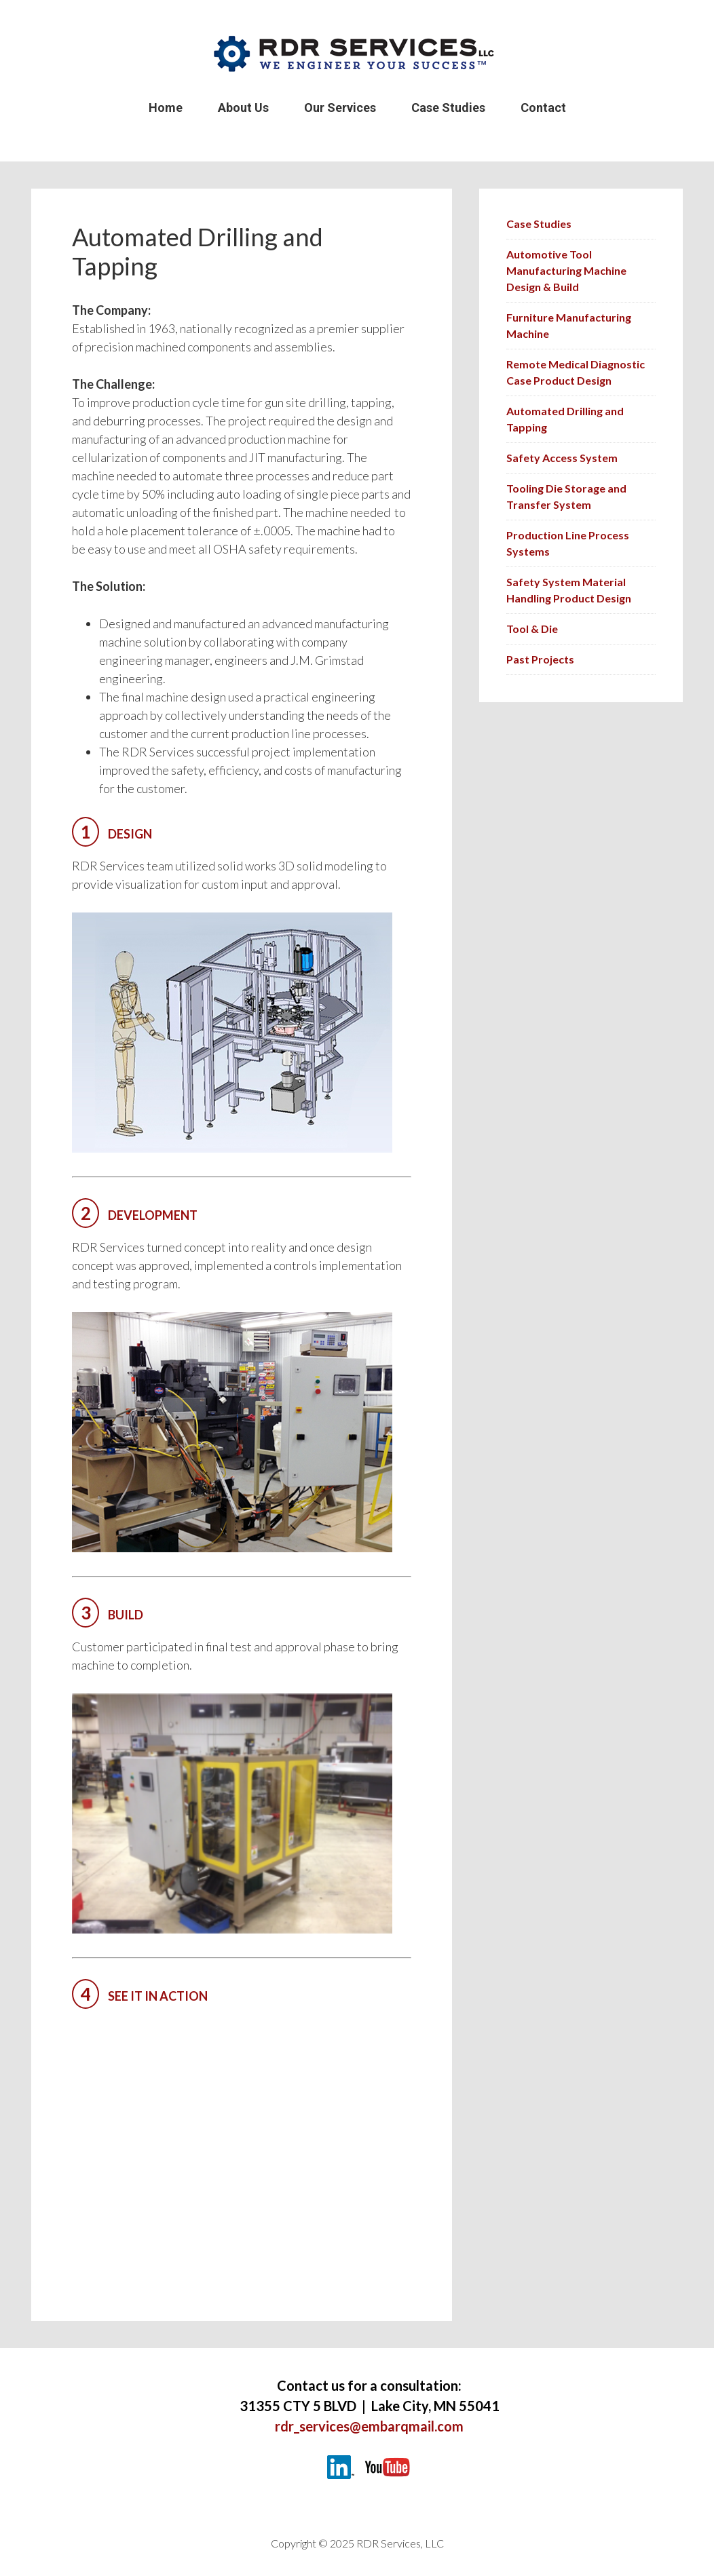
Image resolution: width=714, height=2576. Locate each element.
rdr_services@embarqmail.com (369, 2426)
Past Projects (540, 659)
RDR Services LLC (357, 54)
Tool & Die (532, 628)
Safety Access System (562, 457)
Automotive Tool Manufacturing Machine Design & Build (566, 270)
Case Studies (538, 223)
